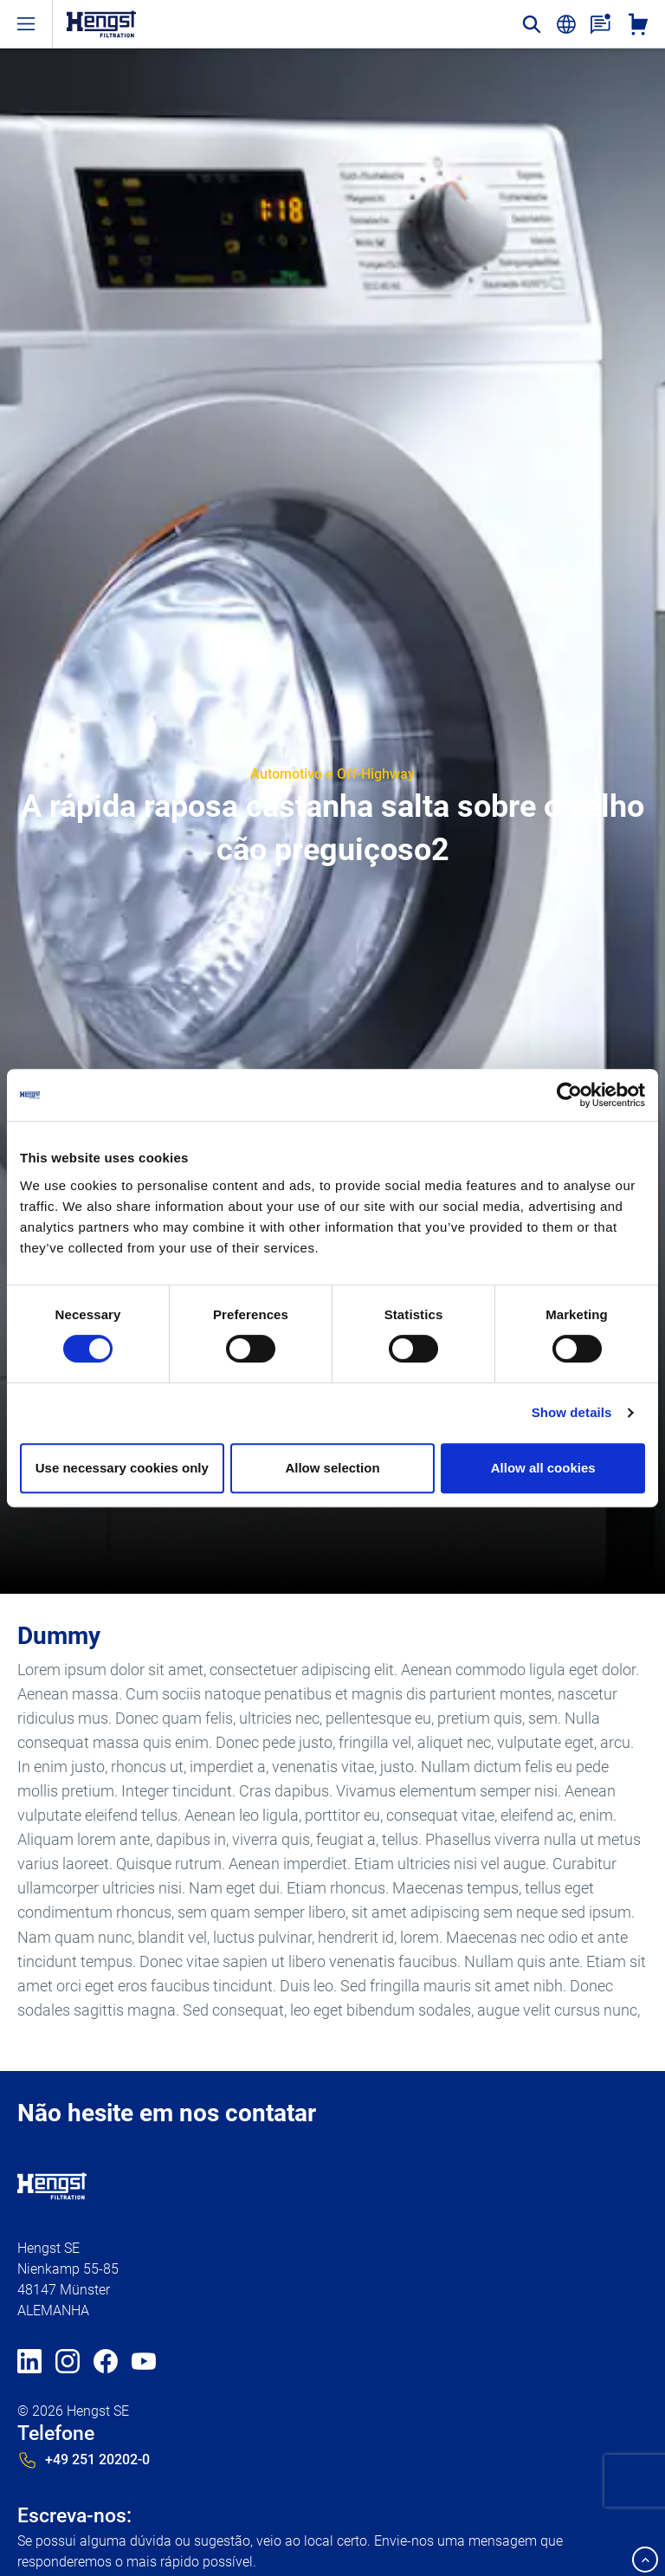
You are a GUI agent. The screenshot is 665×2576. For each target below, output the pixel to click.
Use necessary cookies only (122, 1467)
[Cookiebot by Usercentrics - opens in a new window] (569, 1095)
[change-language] (566, 24)
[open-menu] (26, 24)
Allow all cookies (543, 1467)
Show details (572, 1412)
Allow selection (332, 1467)
